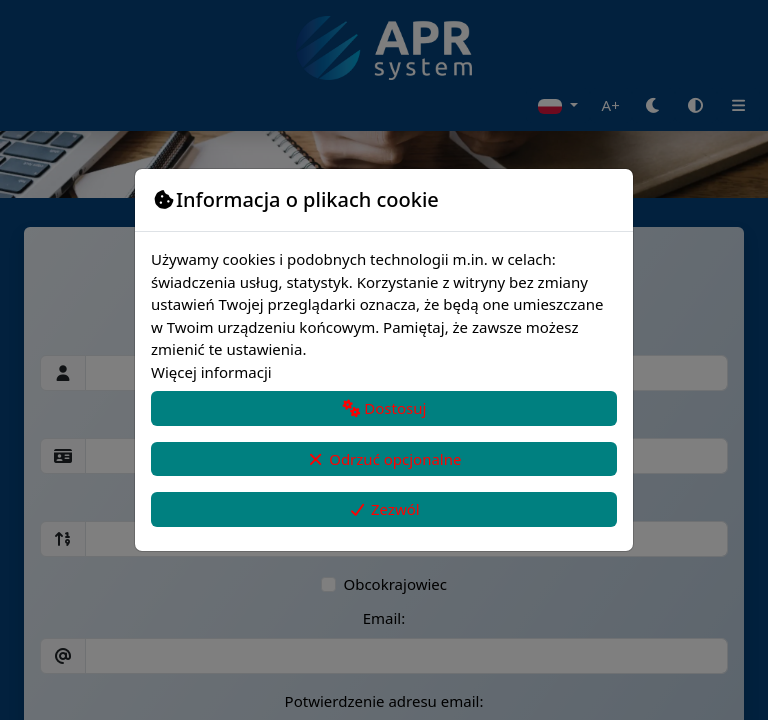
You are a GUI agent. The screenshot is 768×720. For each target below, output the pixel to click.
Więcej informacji (211, 372)
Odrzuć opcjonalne (384, 459)
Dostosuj (384, 408)
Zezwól (383, 509)
